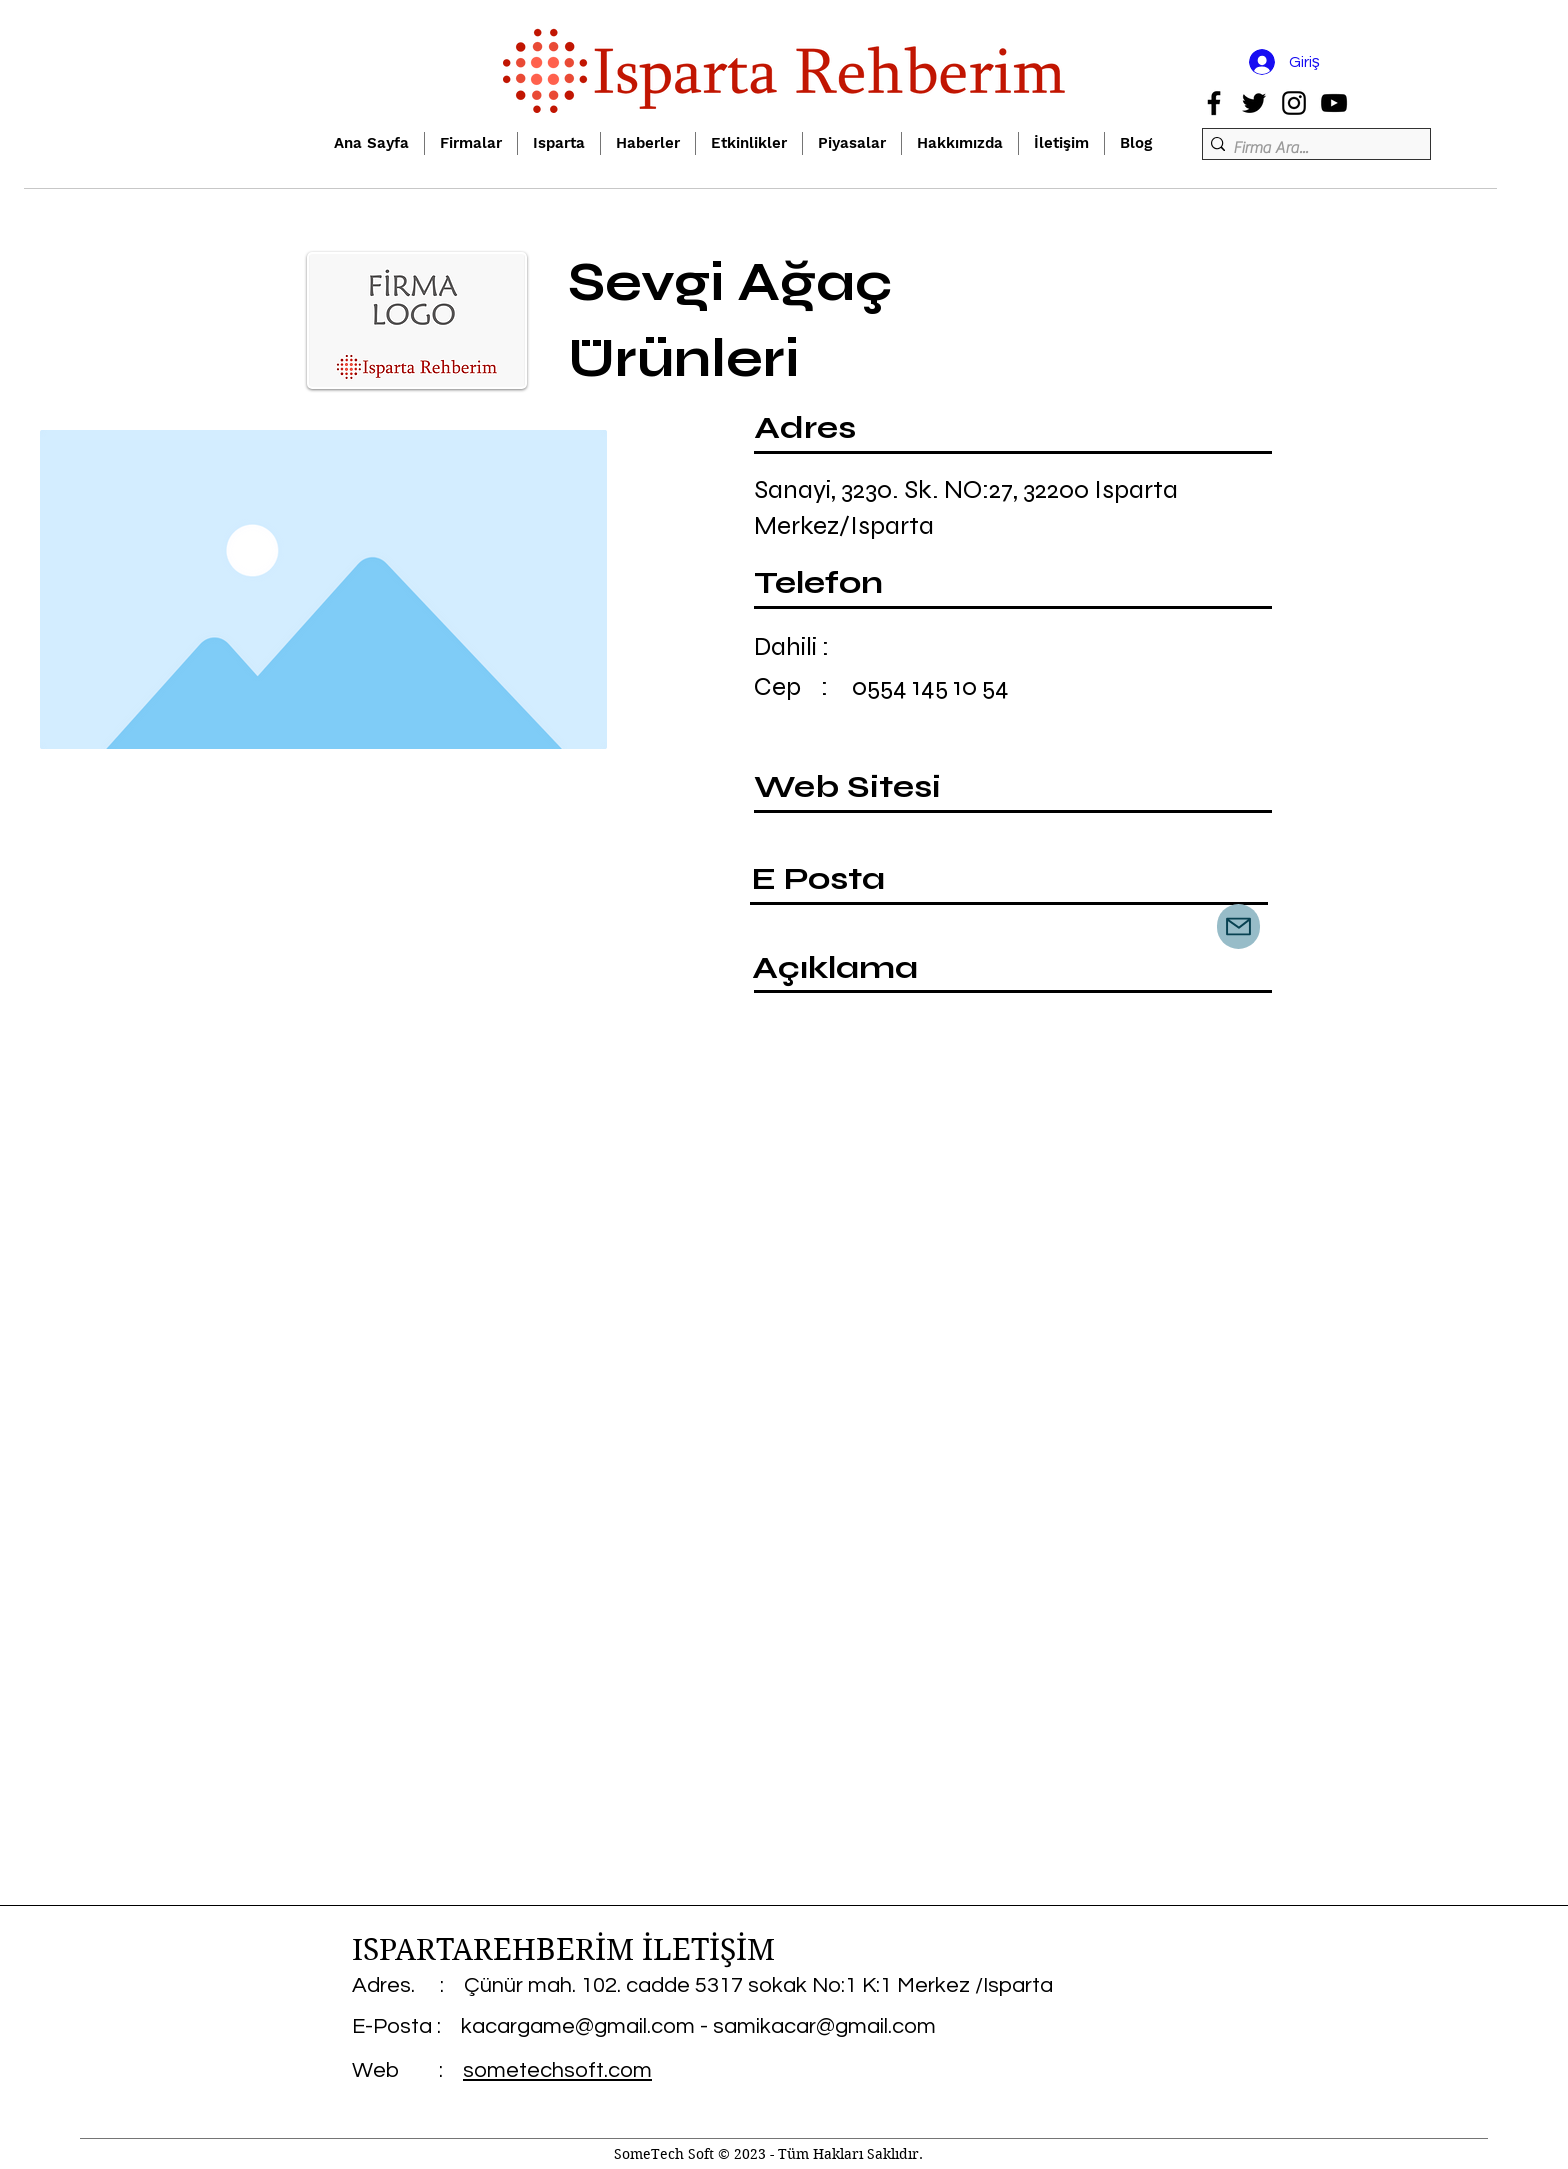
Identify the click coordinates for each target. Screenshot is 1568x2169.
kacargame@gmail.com (578, 2026)
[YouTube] (1334, 103)
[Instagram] (1294, 103)
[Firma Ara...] (1310, 148)
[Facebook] (1214, 103)
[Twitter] (1254, 103)
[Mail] (1238, 926)
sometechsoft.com (557, 2070)
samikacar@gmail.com (824, 2026)
